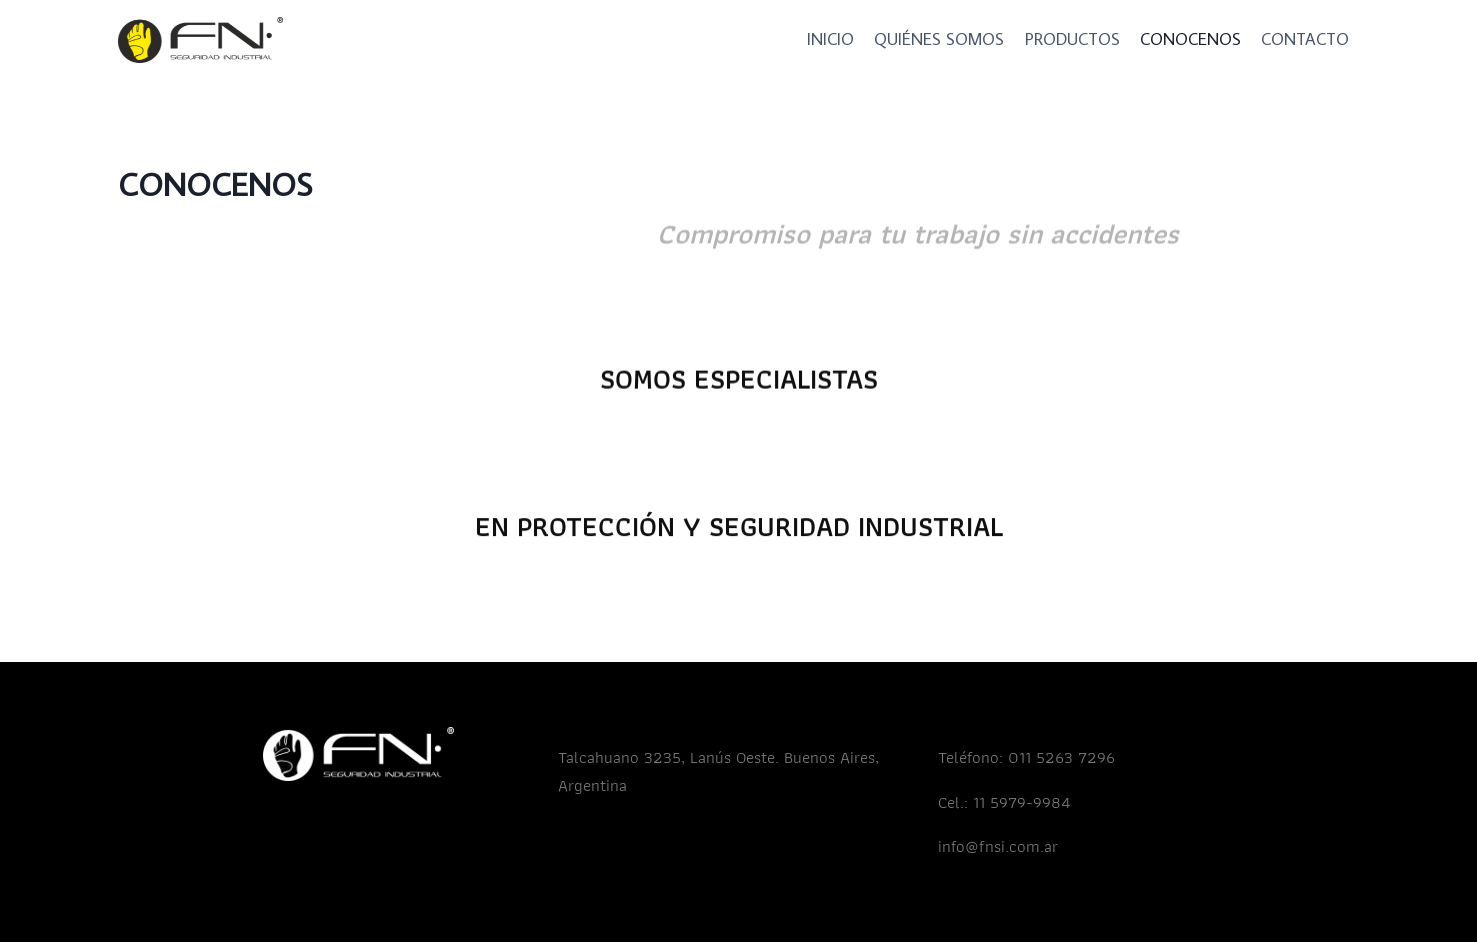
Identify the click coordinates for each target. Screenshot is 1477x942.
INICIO (830, 39)
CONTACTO (1305, 39)
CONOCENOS (1190, 39)
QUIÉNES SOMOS (939, 39)
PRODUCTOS (1072, 39)
